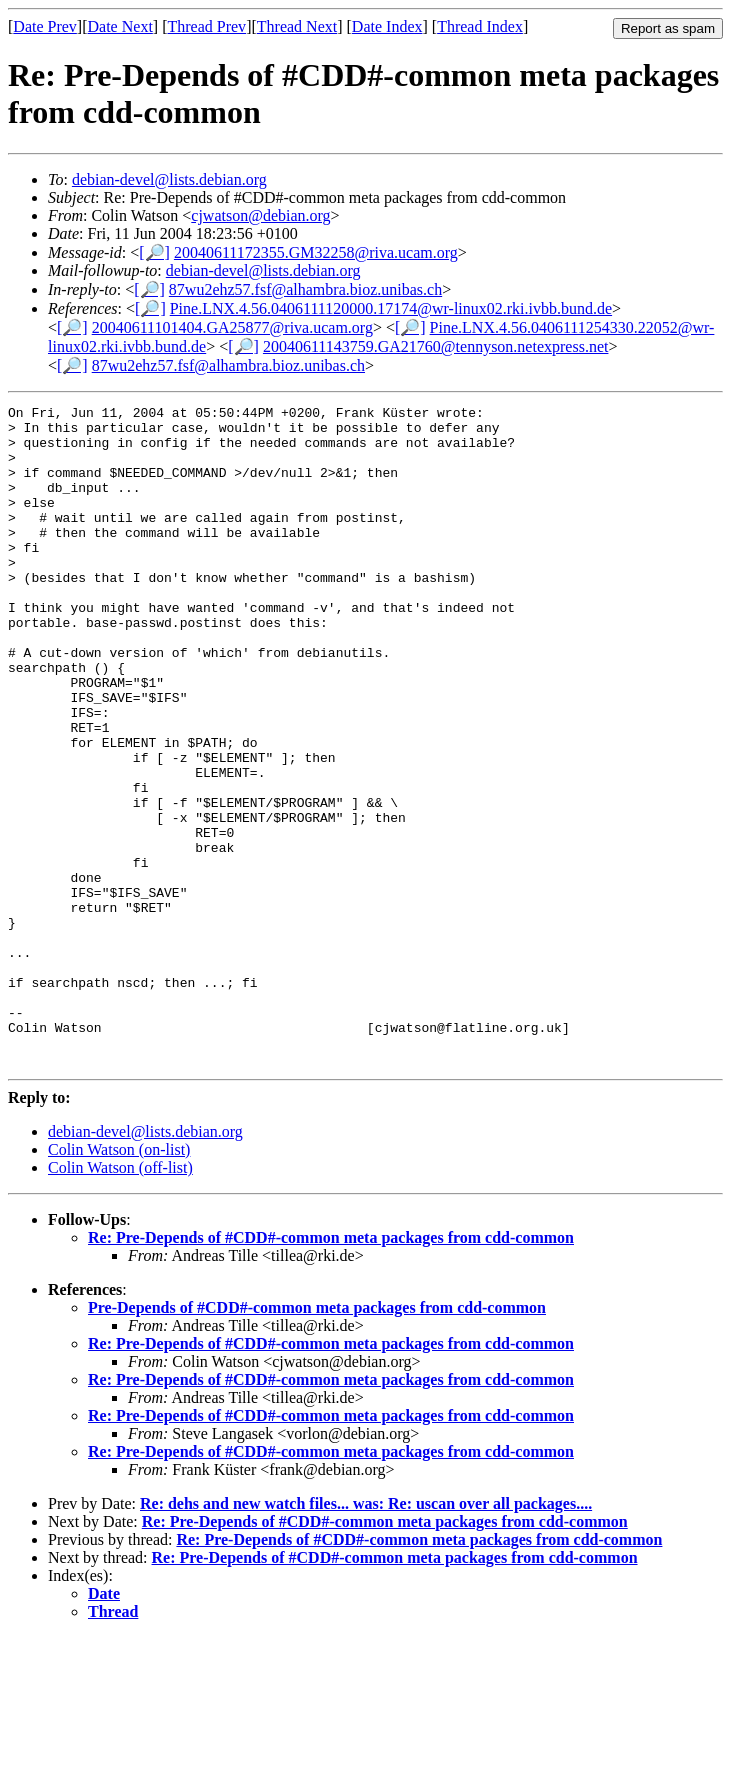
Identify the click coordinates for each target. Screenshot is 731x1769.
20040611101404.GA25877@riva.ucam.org (232, 327)
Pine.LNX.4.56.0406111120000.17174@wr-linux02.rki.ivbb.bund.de (391, 308)
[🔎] (154, 252)
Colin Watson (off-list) (120, 1299)
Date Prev (45, 26)
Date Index (387, 26)
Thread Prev (206, 26)
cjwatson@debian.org (260, 215)
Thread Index (480, 26)
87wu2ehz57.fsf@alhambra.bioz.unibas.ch (305, 289)
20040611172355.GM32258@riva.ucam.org (316, 252)
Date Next (120, 26)
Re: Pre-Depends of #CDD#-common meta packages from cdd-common (331, 1369)
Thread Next (297, 26)
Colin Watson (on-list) (119, 1281)
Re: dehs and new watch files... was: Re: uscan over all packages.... (366, 1635)
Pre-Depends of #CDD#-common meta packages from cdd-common (317, 1439)
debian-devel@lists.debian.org (169, 179)
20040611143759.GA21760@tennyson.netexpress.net (436, 346)
